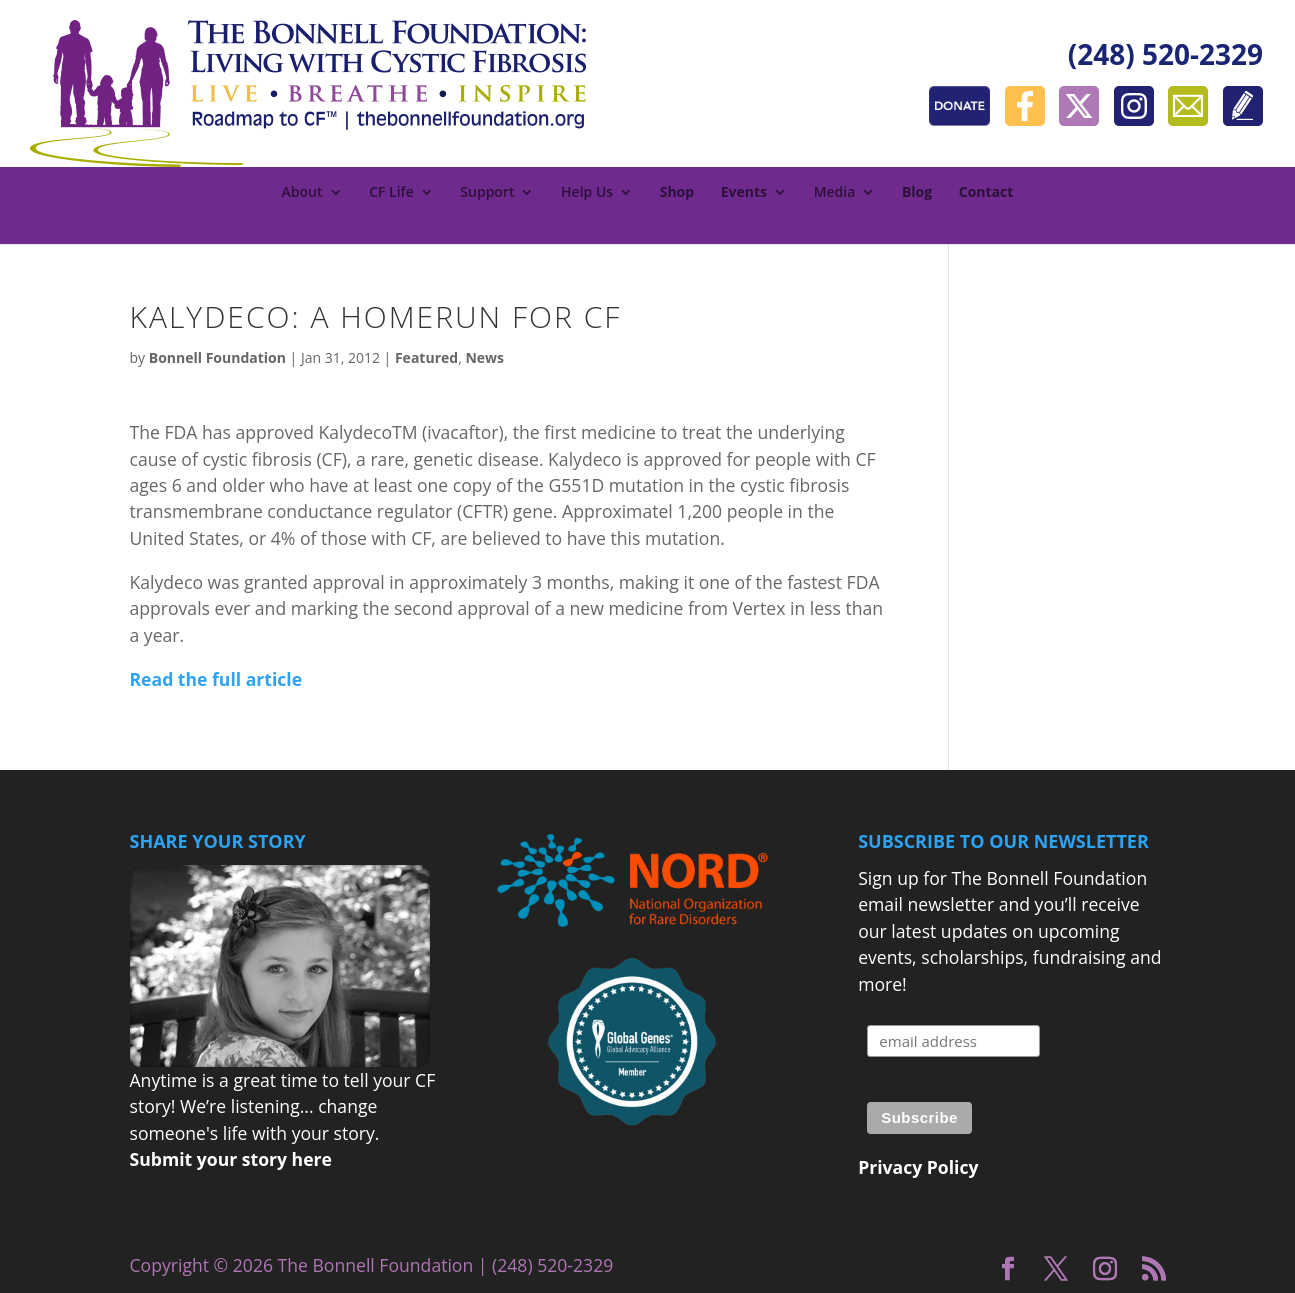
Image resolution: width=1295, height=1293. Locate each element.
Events (744, 193)
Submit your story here (231, 1159)
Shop (677, 193)
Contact (986, 193)
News (484, 357)
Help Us (587, 193)
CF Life (391, 193)
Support (487, 193)
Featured (426, 357)
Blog (917, 193)
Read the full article (216, 679)
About (302, 193)
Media (835, 193)
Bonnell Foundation (217, 357)
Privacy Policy (918, 1167)
